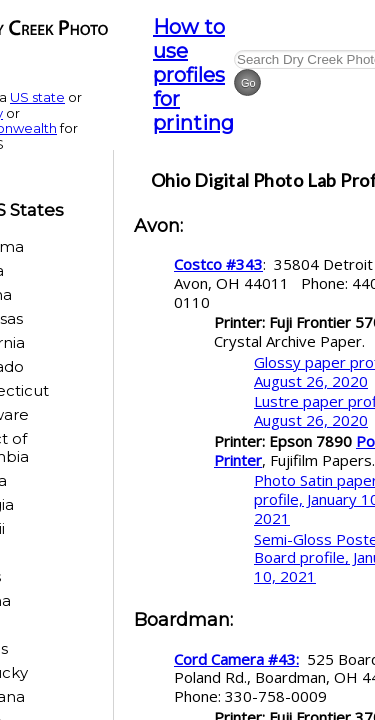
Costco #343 (218, 264)
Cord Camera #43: (236, 659)
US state (37, 97)
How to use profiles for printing (193, 75)
